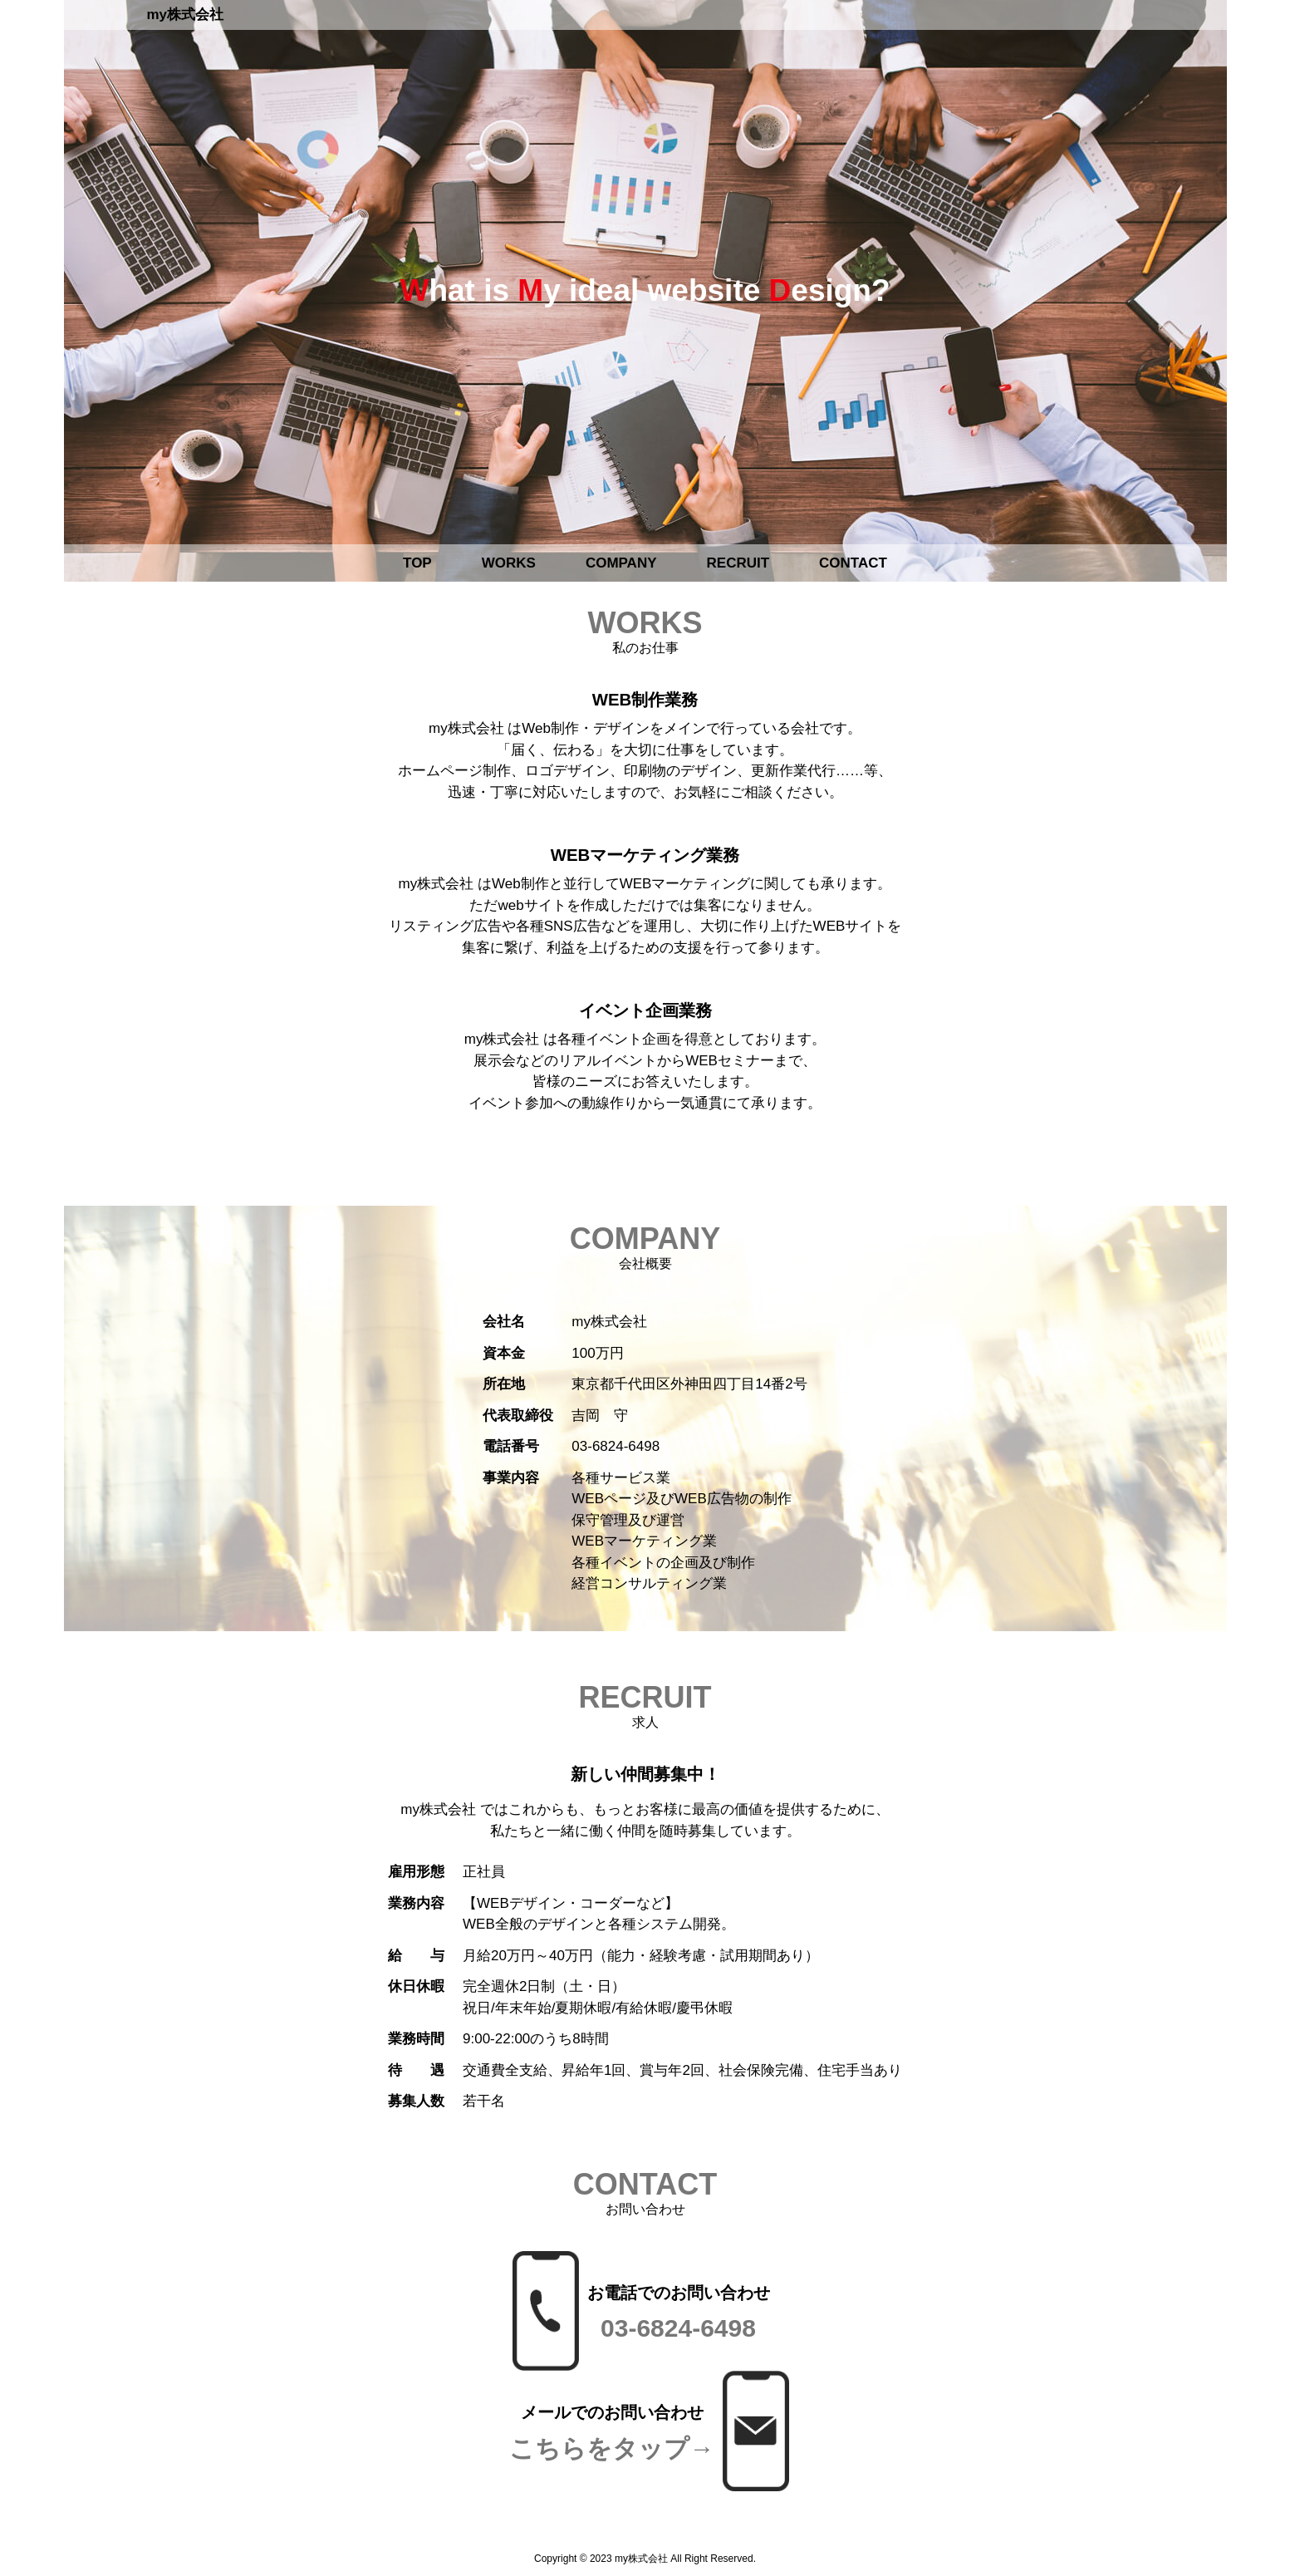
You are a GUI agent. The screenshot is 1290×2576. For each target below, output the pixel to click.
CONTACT (853, 563)
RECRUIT (738, 563)
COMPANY (621, 563)
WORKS (509, 563)
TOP (417, 563)
